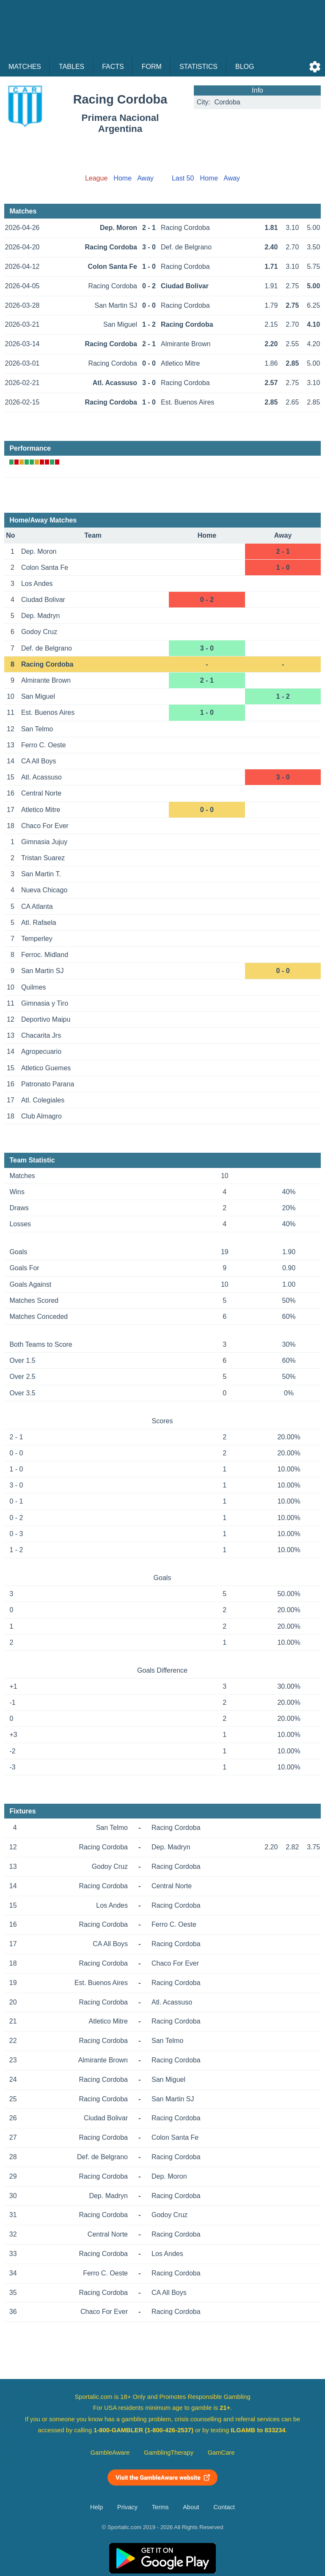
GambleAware (110, 2452)
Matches (24, 66)
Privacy (127, 2507)
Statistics (198, 66)
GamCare (221, 2452)
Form (152, 66)
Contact (224, 2507)
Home (122, 178)
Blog (244, 66)
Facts (113, 66)
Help (96, 2507)
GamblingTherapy (168, 2452)
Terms (160, 2507)
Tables (71, 66)
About (191, 2507)
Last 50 (183, 178)
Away (145, 178)
